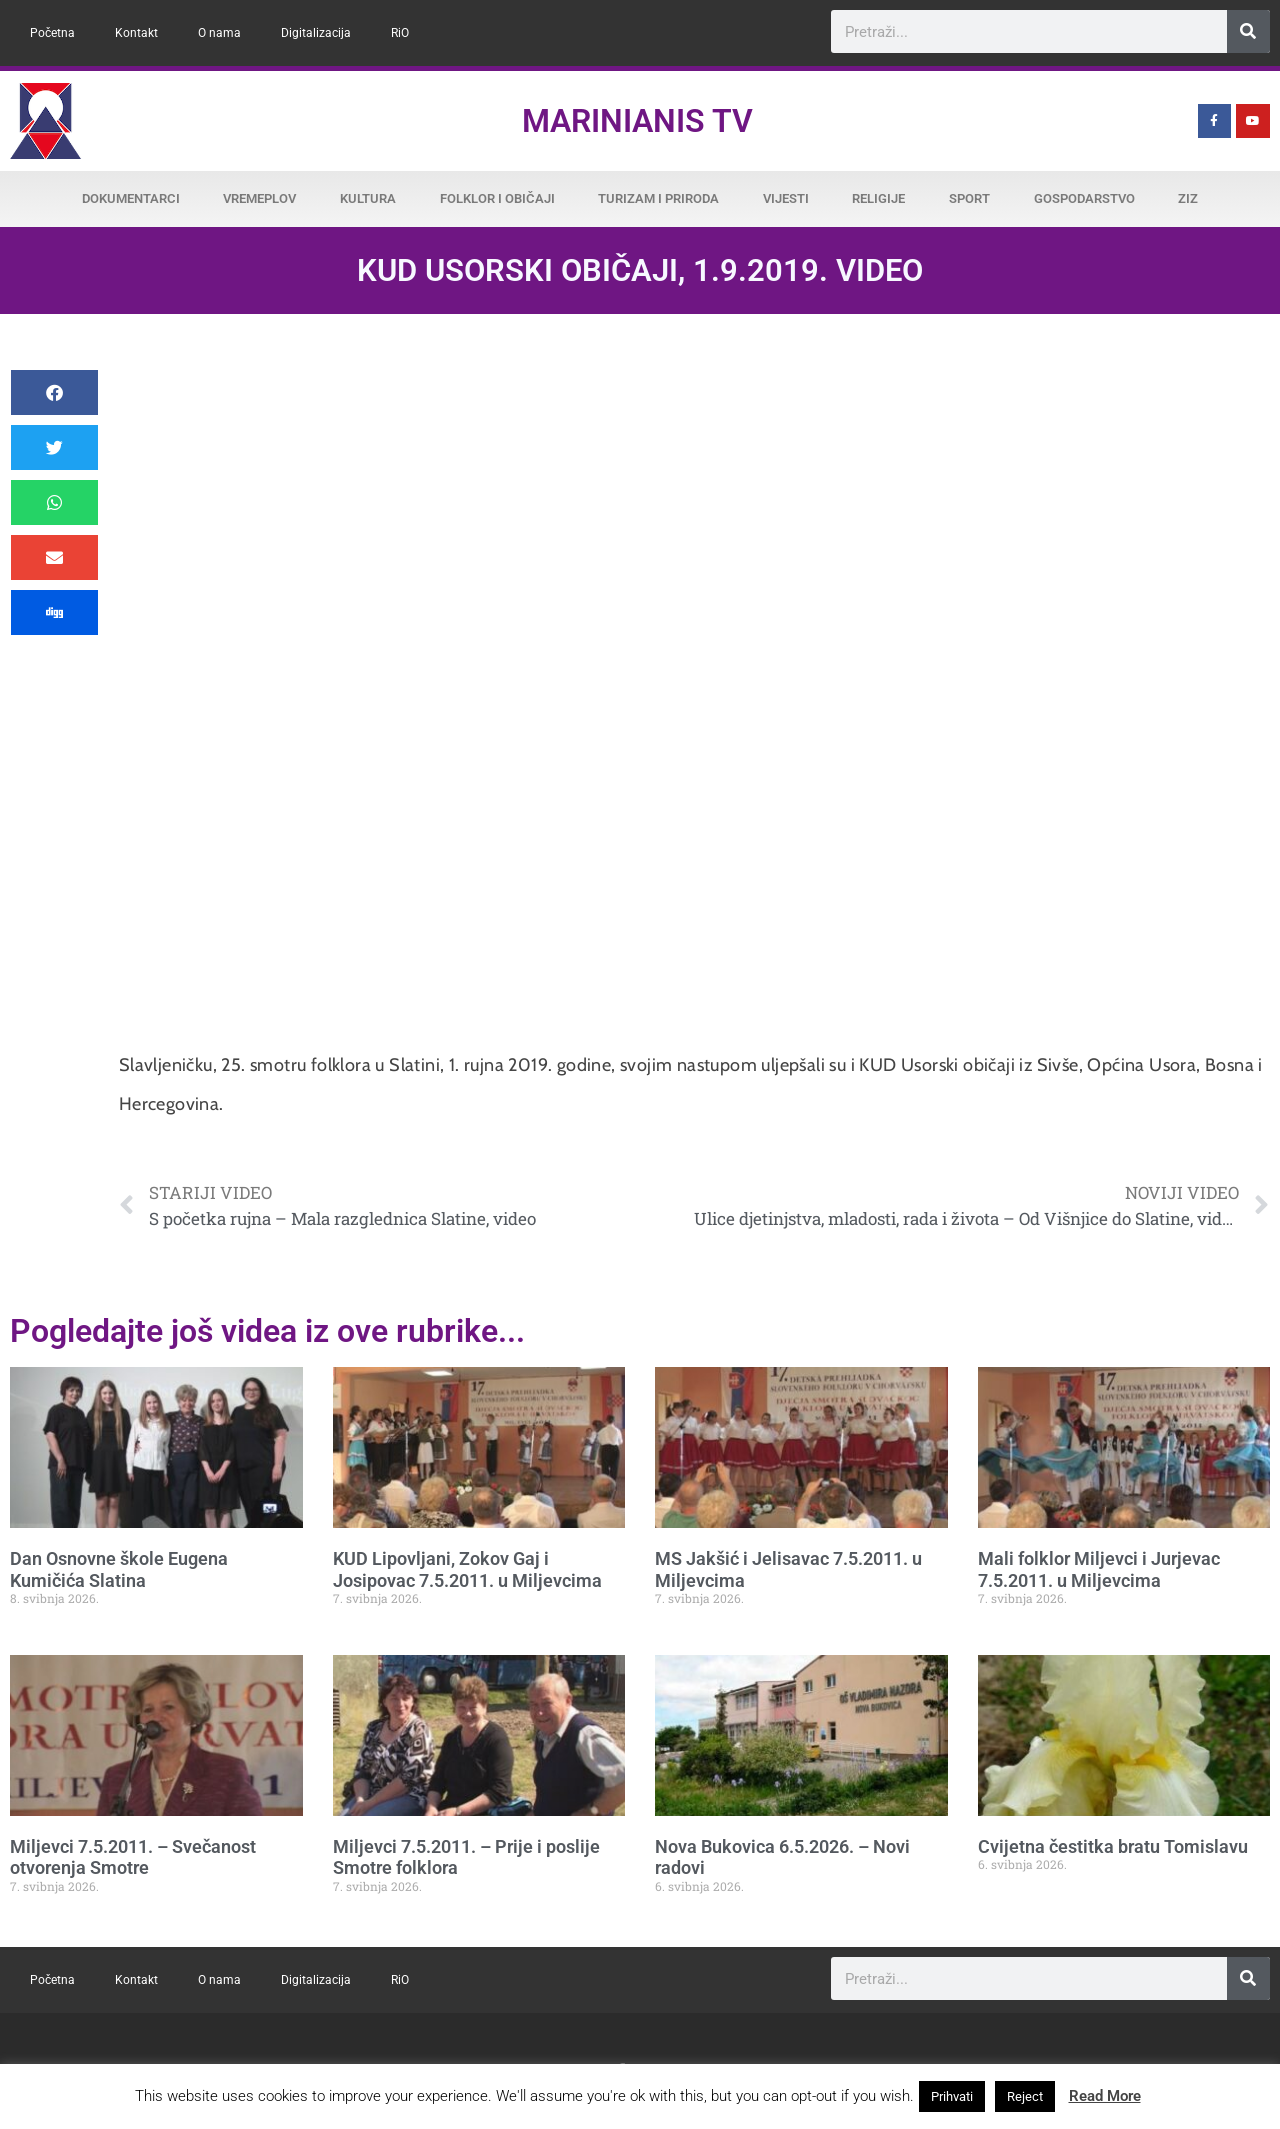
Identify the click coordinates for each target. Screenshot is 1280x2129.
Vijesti (786, 198)
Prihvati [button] (952, 2096)
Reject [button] (1025, 2096)
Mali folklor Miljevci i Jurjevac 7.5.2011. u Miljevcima (1099, 1569)
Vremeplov (259, 198)
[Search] (1248, 31)
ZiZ (1188, 198)
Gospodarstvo (1084, 198)
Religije (878, 198)
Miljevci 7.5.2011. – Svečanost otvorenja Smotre (133, 1857)
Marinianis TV (637, 121)
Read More (1105, 2096)
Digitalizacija (316, 33)
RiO (400, 33)
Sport (969, 198)
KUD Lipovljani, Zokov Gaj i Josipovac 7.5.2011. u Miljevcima (467, 1569)
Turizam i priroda (658, 198)
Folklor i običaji (497, 198)
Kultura (368, 198)
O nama (219, 33)
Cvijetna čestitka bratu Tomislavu (1113, 1846)
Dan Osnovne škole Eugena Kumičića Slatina (119, 1569)
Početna (52, 33)
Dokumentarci (131, 198)
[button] (54, 392)
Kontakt (136, 33)
